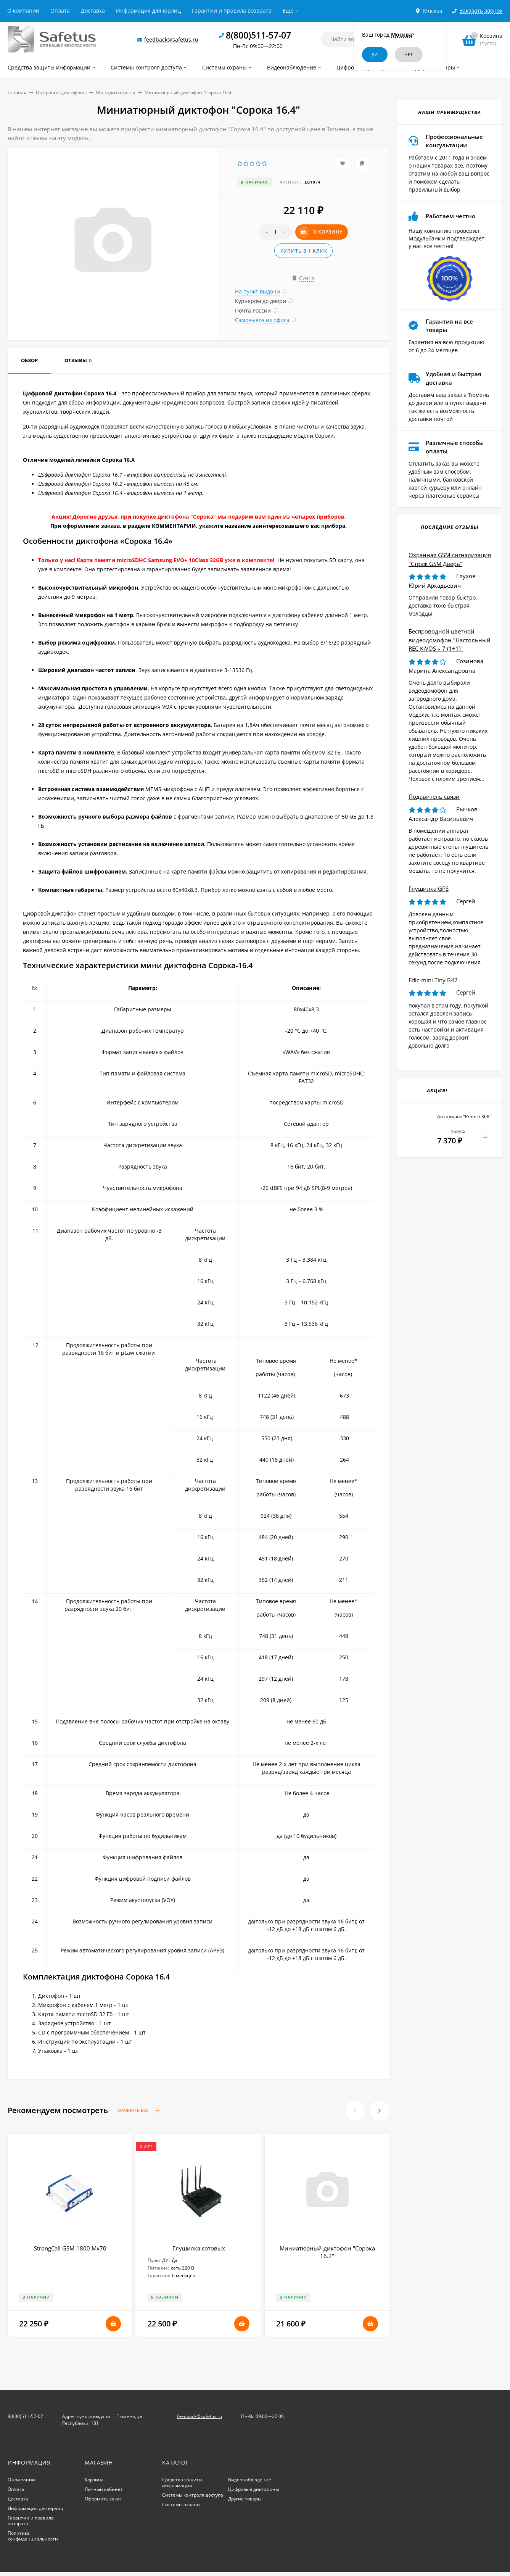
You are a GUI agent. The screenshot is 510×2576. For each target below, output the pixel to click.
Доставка (93, 10)
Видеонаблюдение (249, 2479)
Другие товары (244, 2498)
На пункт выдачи (257, 291)
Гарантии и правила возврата (232, 10)
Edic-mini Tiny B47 (433, 980)
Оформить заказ (103, 2498)
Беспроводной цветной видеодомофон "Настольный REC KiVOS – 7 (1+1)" (450, 639)
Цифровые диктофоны (61, 92)
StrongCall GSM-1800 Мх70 (70, 2248)
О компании (23, 10)
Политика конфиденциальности (33, 2536)
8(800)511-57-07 (258, 35)
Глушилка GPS (429, 888)
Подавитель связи (434, 796)
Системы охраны (181, 2504)
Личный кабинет (104, 2489)
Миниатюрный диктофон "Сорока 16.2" (327, 2252)
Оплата (60, 10)
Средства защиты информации (182, 2482)
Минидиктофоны (115, 92)
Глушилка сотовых (198, 2248)
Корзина (94, 2479)
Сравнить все (139, 2110)
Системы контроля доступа (192, 2495)
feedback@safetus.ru (171, 39)
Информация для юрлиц (148, 10)
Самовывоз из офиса (262, 320)
